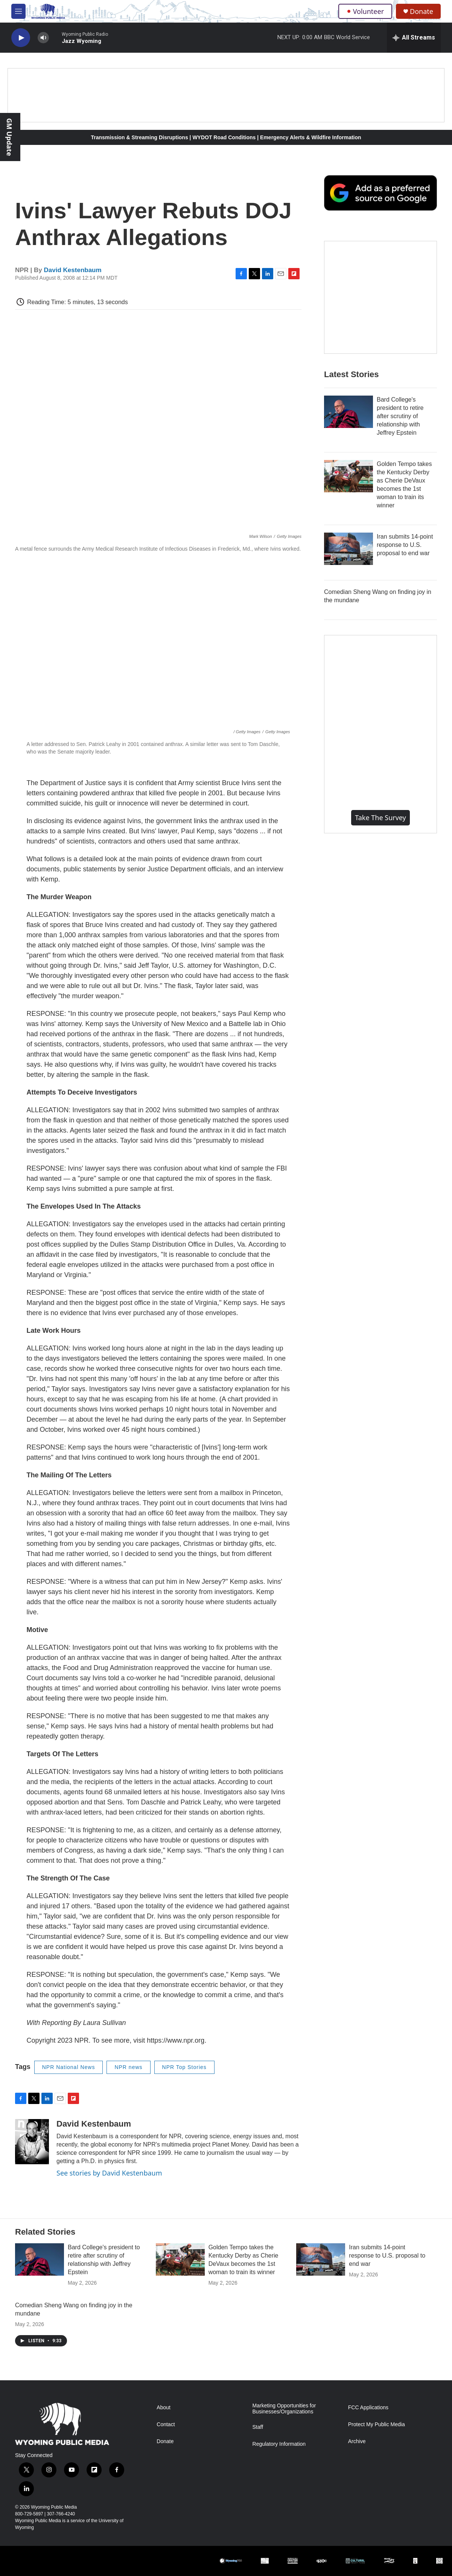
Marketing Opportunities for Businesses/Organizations (284, 2409)
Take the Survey (380, 817)
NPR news (128, 2067)
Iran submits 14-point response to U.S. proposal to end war (405, 544)
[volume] (43, 37)
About (163, 2407)
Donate (421, 11)
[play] (21, 37)
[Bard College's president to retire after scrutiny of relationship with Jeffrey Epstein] (348, 412)
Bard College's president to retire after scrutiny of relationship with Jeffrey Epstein (400, 416)
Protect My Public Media (376, 2424)
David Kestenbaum (73, 270)
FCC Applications (368, 2407)
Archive (357, 2441)
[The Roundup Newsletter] (380, 297)
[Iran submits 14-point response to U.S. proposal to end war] (348, 549)
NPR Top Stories (184, 2067)
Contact (166, 2424)
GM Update (9, 137)
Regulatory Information (279, 2444)
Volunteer (365, 11)
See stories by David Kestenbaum (109, 2172)
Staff (258, 2427)
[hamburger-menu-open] (18, 11)
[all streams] (414, 38)
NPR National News (68, 2067)
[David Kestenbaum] (32, 2141)
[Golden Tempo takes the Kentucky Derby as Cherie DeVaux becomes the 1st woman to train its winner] (348, 476)
